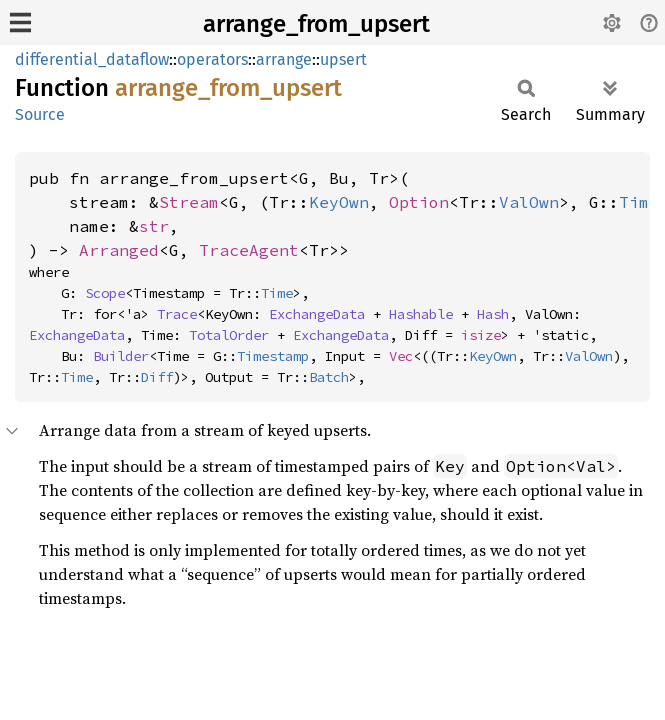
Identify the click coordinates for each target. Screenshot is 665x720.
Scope (105, 293)
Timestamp (273, 356)
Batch (329, 377)
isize (481, 335)
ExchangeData (317, 314)
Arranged (119, 250)
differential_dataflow (92, 59)
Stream (189, 202)
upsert (343, 59)
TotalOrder (229, 335)
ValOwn (529, 202)
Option (419, 202)
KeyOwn (339, 202)
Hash (493, 314)
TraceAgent (249, 250)
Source (40, 114)
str (154, 226)
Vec (401, 356)
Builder (121, 356)
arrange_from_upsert (316, 24)
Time (277, 293)
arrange (284, 59)
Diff (157, 377)
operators (212, 59)
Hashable (421, 314)
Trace (177, 314)
